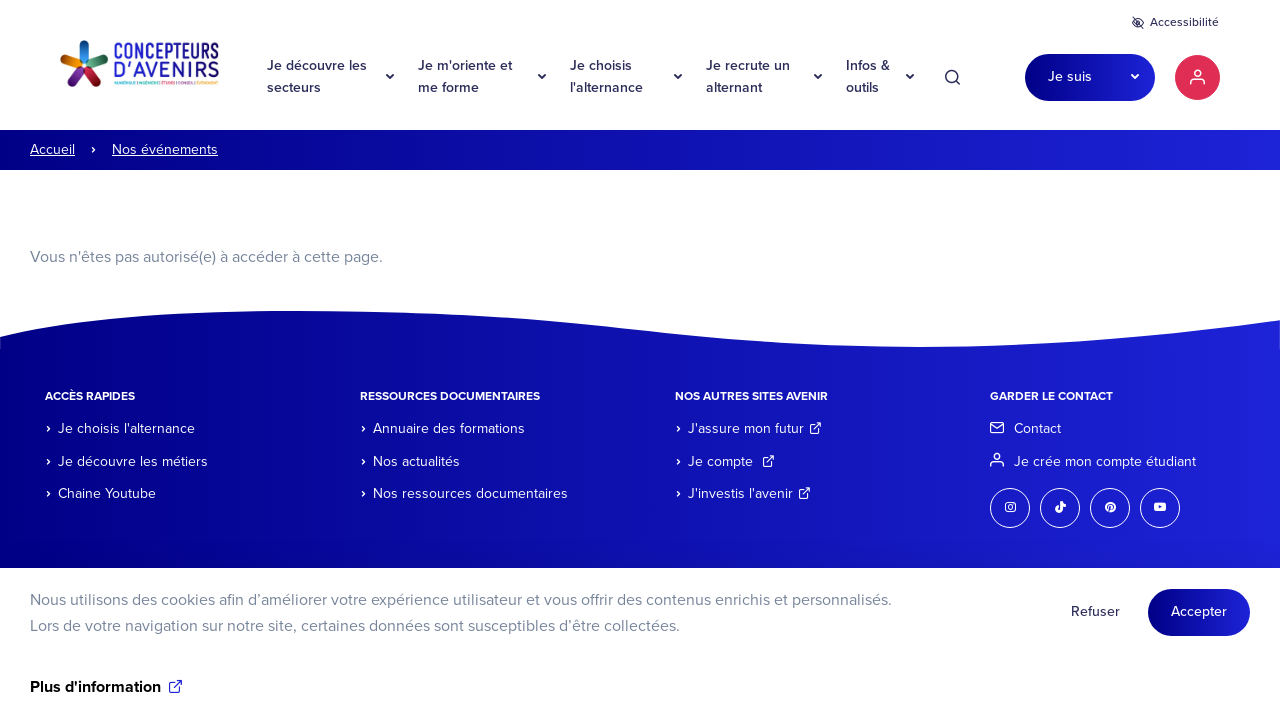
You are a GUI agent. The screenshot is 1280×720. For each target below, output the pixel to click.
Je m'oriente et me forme (465, 76)
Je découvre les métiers (133, 461)
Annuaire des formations (449, 428)
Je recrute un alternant (748, 76)
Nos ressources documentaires (470, 493)
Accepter (1199, 619)
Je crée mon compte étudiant (1105, 461)
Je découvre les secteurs (317, 76)
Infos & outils (868, 76)
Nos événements (165, 149)
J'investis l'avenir (749, 493)
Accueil (52, 149)
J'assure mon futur (755, 428)
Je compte (731, 461)
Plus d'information (95, 695)
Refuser (1095, 619)
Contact (1037, 428)
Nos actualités (416, 461)
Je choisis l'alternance (606, 76)
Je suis (1070, 76)
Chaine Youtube (107, 493)
